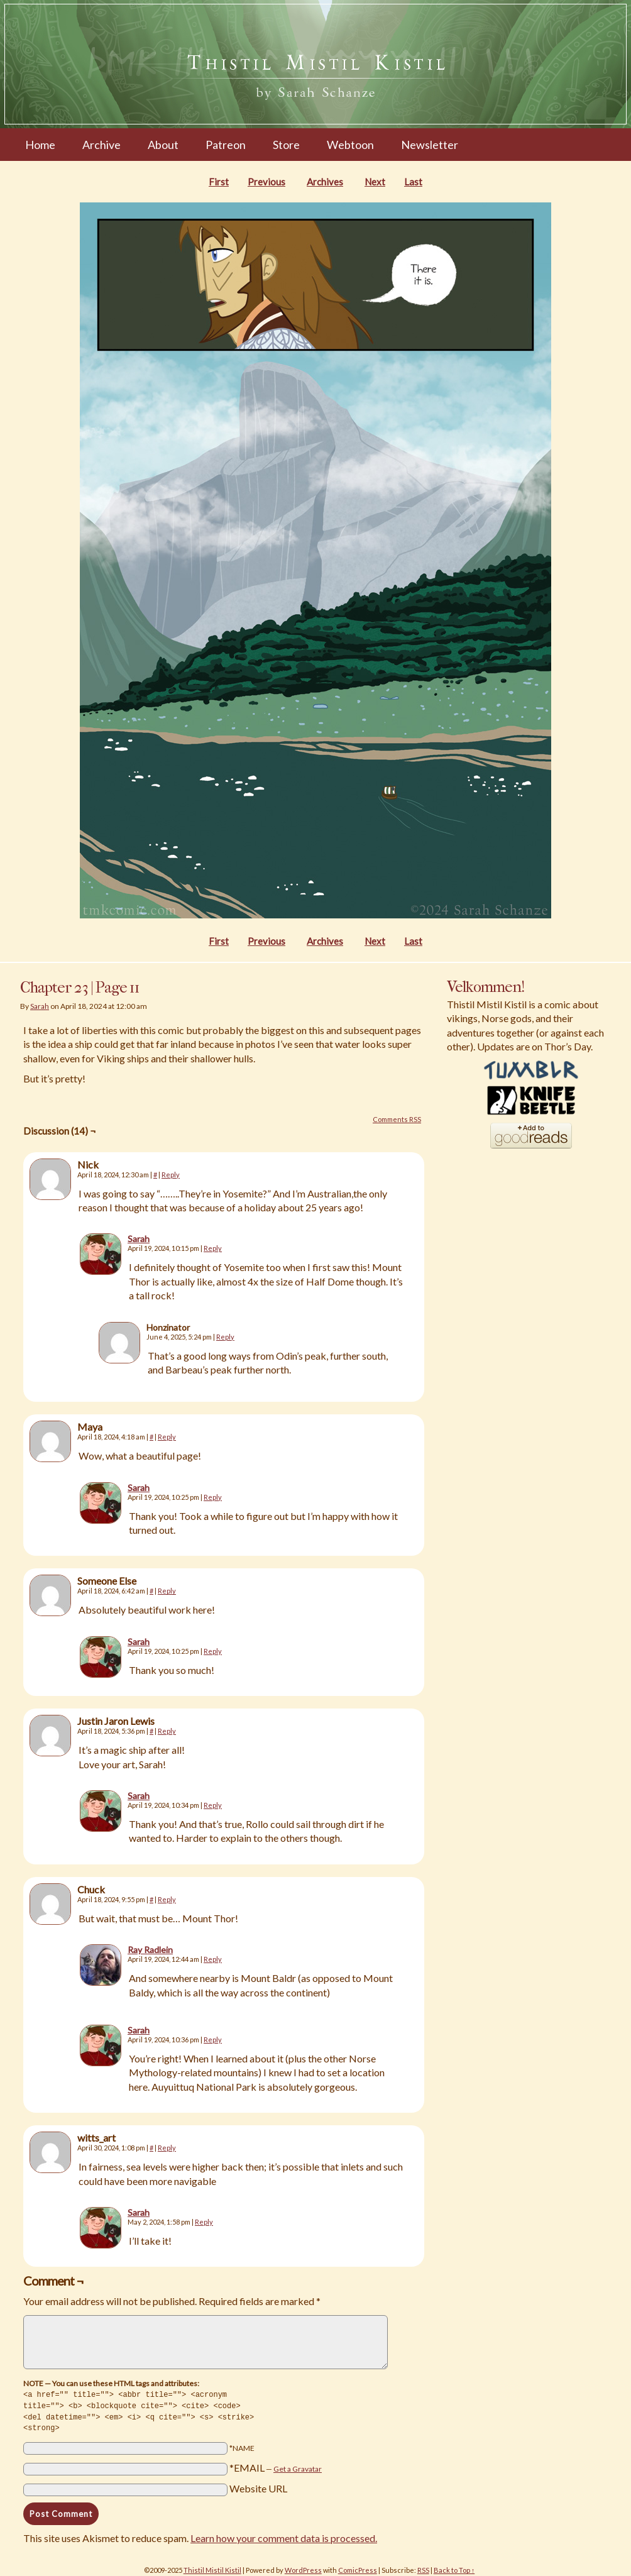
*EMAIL (275, 2465)
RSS (423, 2567)
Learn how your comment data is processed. (283, 2535)
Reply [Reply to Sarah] (213, 1248)
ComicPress (357, 2567)
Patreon (226, 144)
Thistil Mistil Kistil (212, 2567)
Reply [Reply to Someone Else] (167, 1591)
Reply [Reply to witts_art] (167, 2148)
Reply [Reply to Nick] (171, 1174)
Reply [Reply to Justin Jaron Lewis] (167, 1731)
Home (40, 144)
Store (286, 144)
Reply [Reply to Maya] (167, 1437)
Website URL (258, 2486)
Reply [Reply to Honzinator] (225, 1337)
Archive (101, 144)
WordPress (303, 2567)
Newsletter (429, 144)
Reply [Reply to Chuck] (167, 1899)
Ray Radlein (150, 1949)
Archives (325, 181)
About (163, 144)
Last (413, 181)
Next (375, 181)
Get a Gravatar (297, 2466)
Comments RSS (397, 1119)
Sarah (39, 1006)
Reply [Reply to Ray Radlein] (213, 1959)
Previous (266, 181)
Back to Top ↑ (454, 2567)
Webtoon (350, 144)
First (219, 181)
